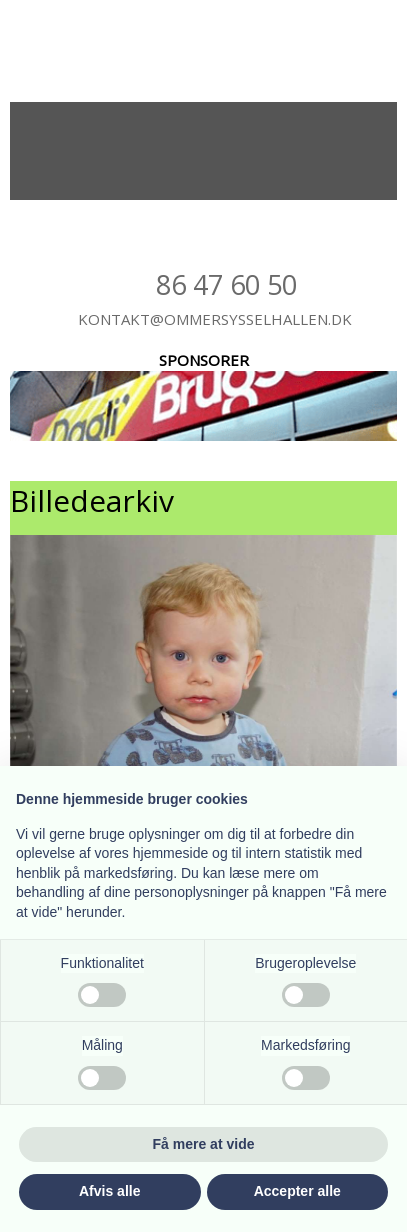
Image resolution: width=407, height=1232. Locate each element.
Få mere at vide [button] (204, 1144)
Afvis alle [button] (109, 1191)
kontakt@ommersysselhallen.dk (215, 319)
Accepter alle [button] (297, 1191)
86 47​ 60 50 (226, 284)
